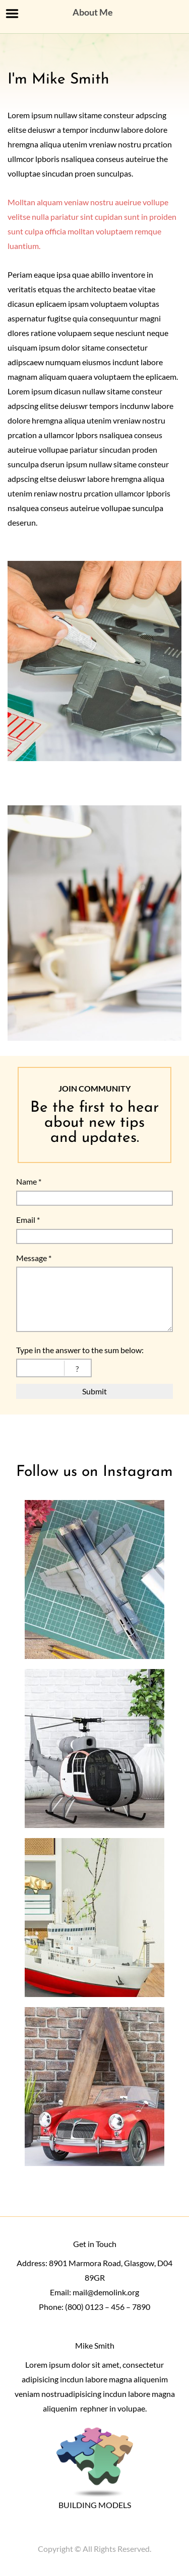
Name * (28, 1181)
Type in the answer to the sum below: (80, 1350)
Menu (12, 14)
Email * (28, 1219)
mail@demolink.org (106, 2292)
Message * (33, 1258)
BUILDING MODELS (94, 2505)
